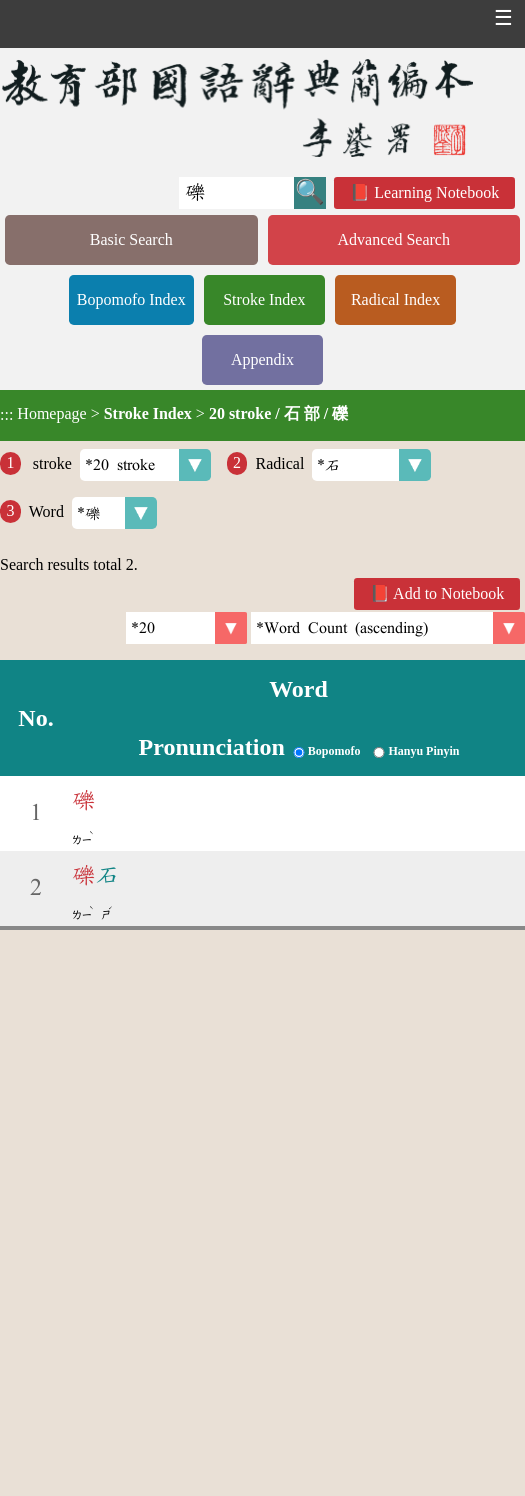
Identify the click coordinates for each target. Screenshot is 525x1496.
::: (6, 415)
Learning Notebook (436, 192)
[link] (388, 628)
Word (93, 513)
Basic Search (131, 239)
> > (174, 414)
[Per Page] (186, 628)
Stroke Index (264, 299)
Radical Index (395, 299)
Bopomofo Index (131, 299)
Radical (343, 465)
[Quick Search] (236, 193)
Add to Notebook (448, 593)
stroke (120, 465)
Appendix (262, 359)
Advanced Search (394, 239)
